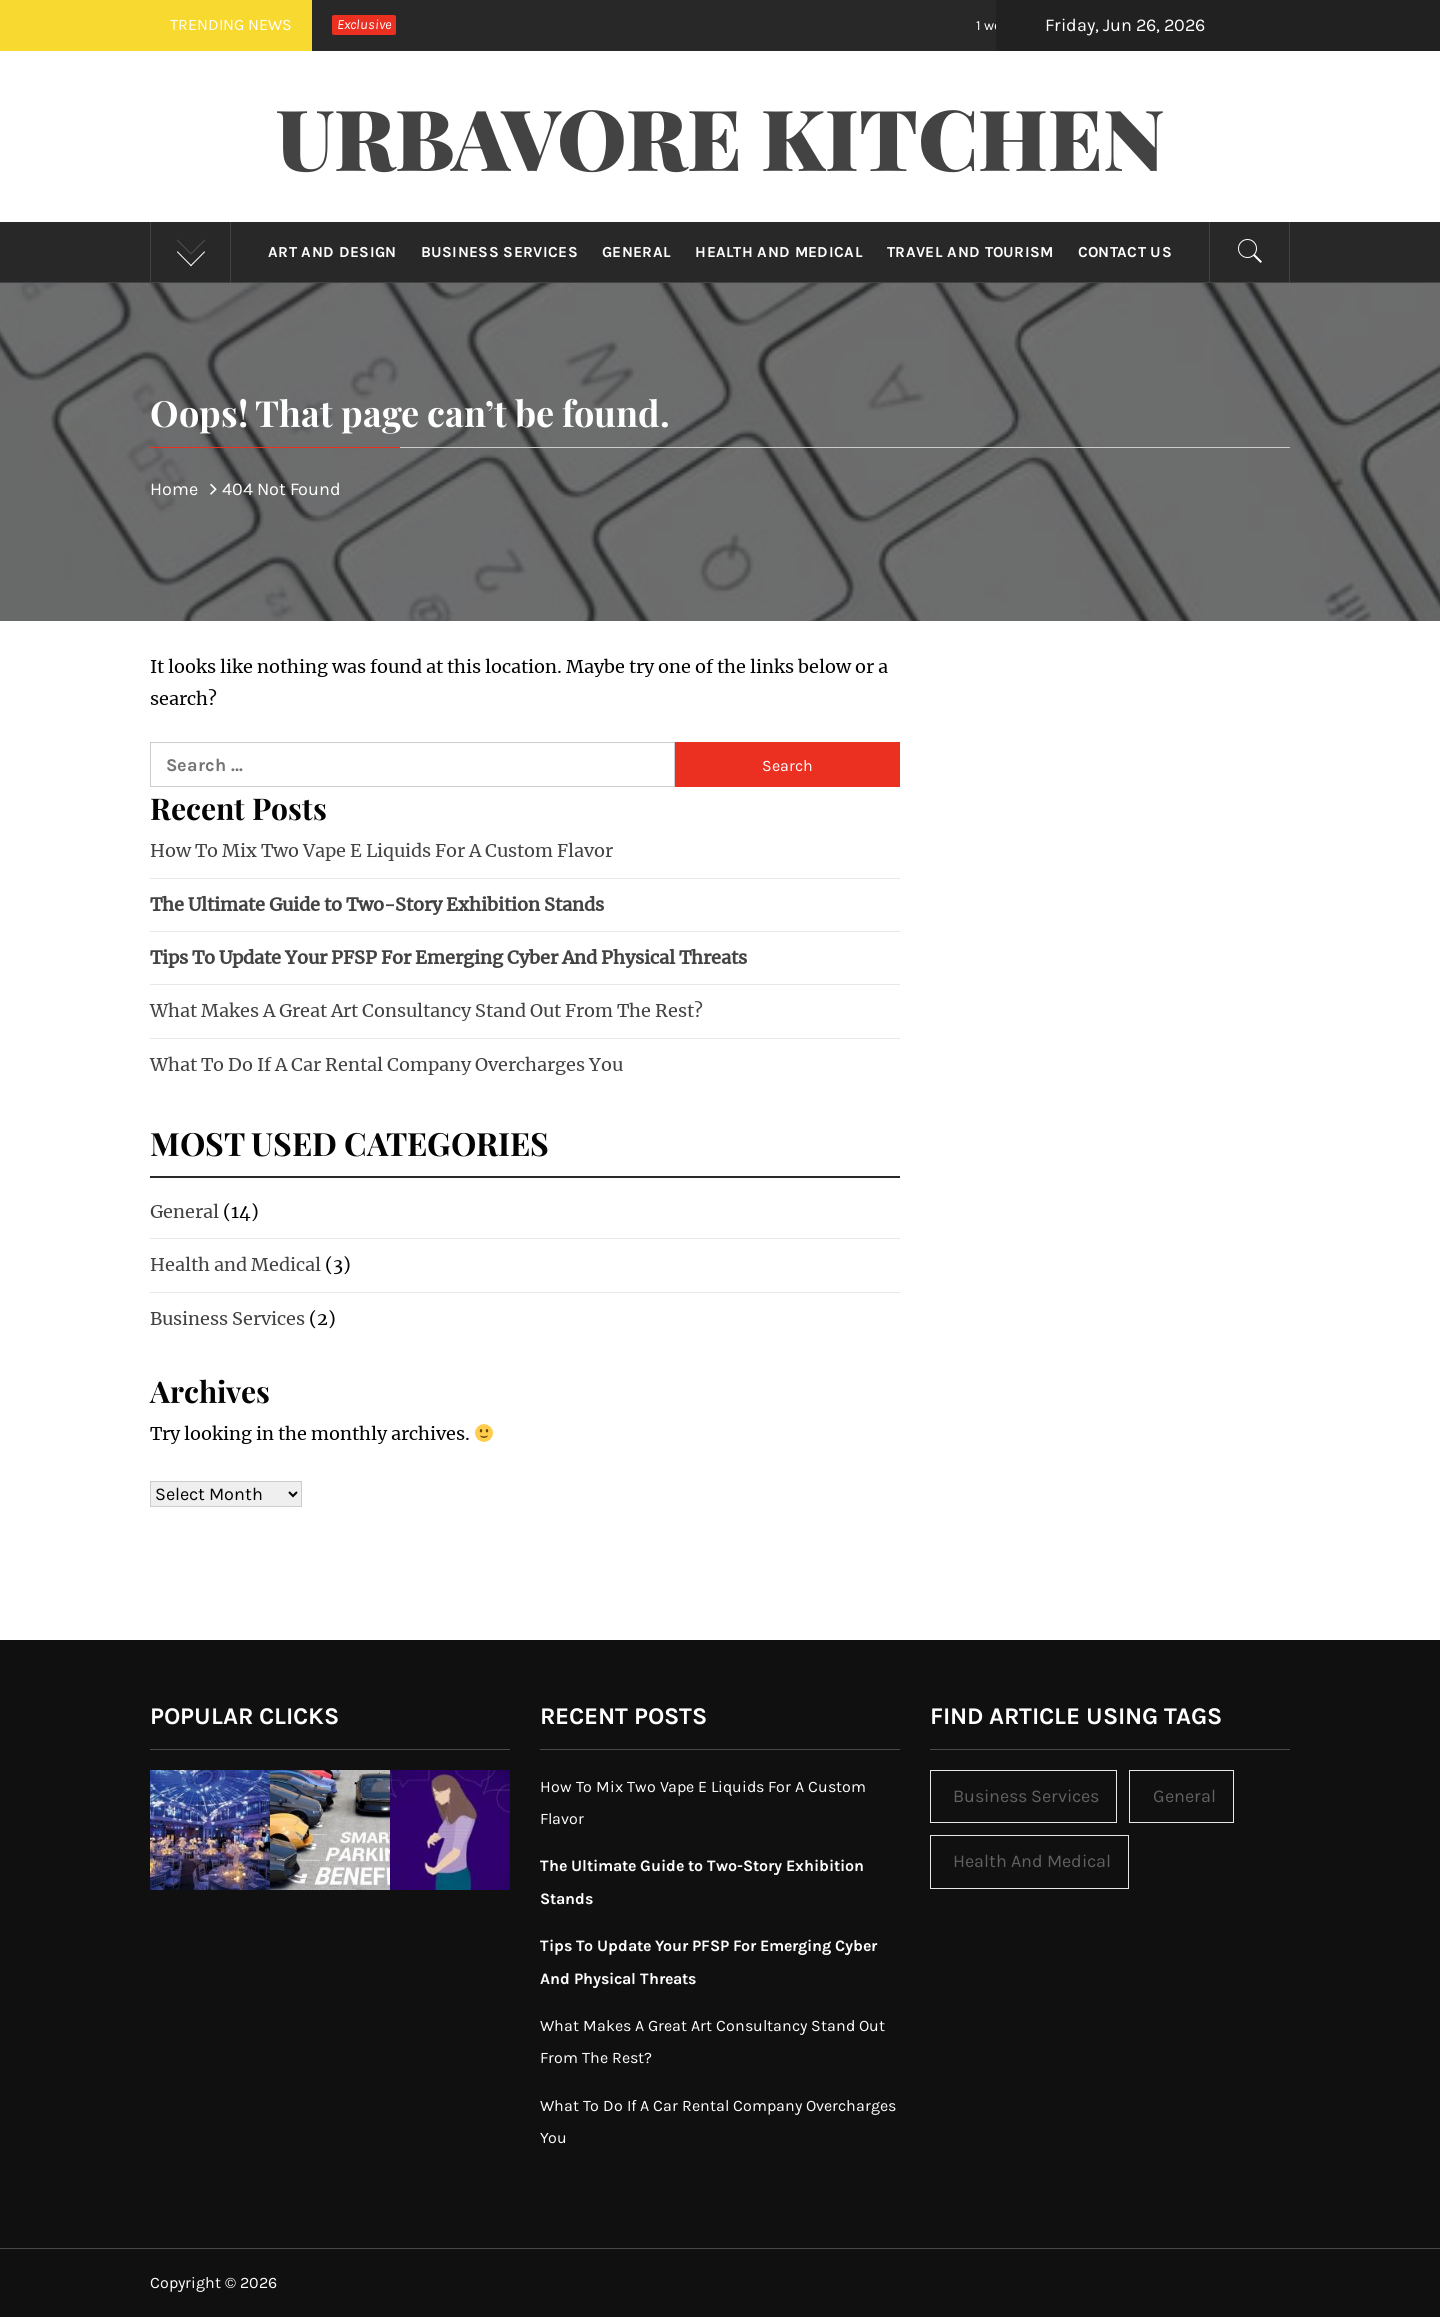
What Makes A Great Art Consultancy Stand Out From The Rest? (426, 1010)
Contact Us (1125, 252)
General (636, 252)
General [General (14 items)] (1184, 1796)
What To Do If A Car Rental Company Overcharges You (386, 1064)
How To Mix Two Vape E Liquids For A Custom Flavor (381, 850)
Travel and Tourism (970, 252)
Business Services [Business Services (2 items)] (1026, 1796)
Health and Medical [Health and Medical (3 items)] (1032, 1861)
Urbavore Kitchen (720, 136)
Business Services (499, 252)
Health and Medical (779, 252)
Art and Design (332, 252)
